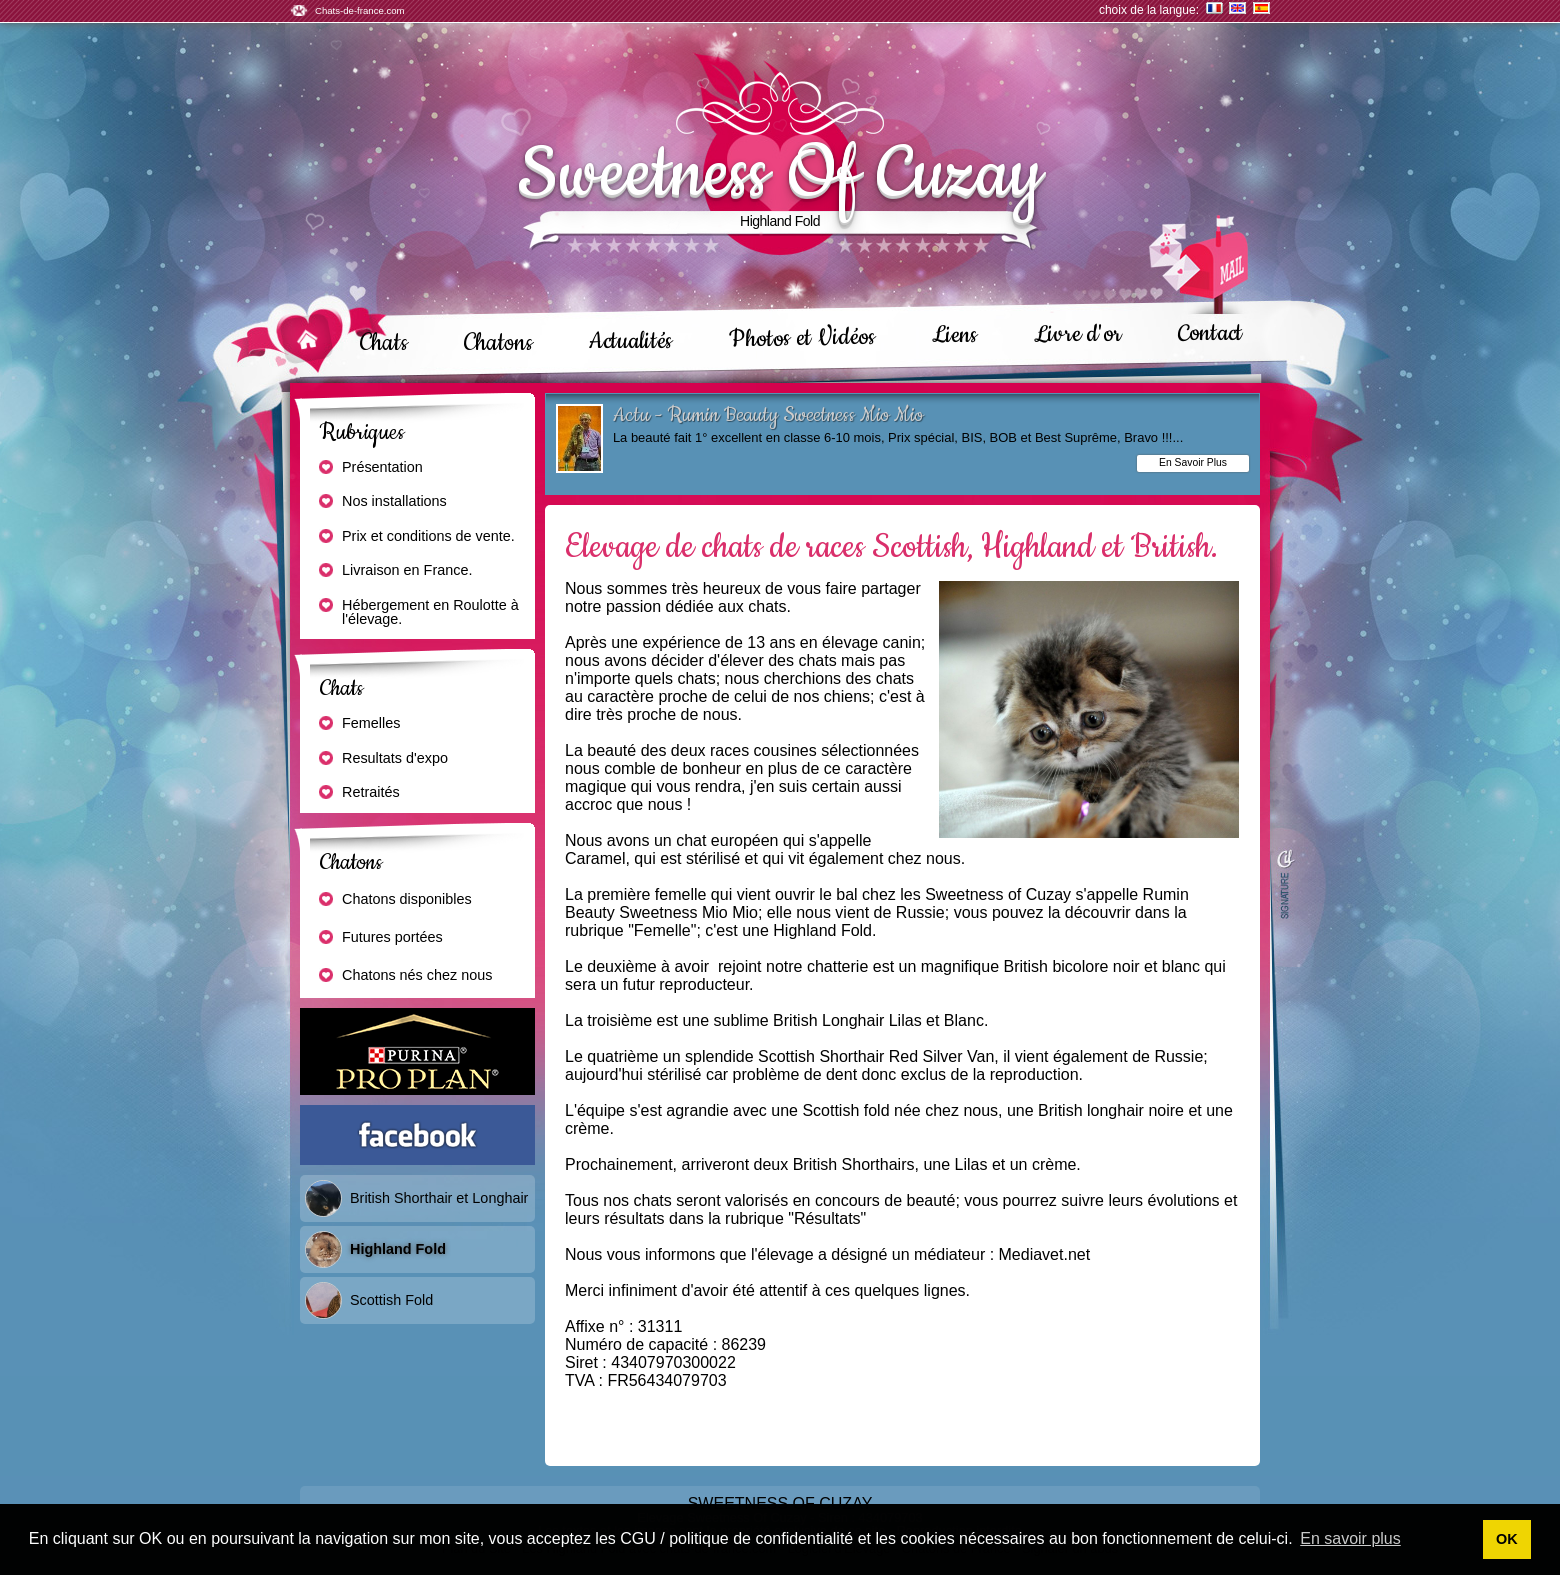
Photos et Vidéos (803, 338)
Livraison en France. (394, 571)
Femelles (358, 724)
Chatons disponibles (394, 900)
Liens (955, 335)
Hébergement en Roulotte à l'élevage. (418, 612)
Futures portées (380, 938)
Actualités (631, 341)
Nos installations (382, 502)
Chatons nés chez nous (404, 976)
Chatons (498, 343)
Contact (1210, 332)
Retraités (358, 793)
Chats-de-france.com (360, 10)
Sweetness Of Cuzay (780, 175)
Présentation (370, 468)
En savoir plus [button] (1350, 1538)
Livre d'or (1078, 333)
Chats (384, 343)
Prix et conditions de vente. (416, 537)
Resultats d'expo (382, 759)
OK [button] (1507, 1539)
